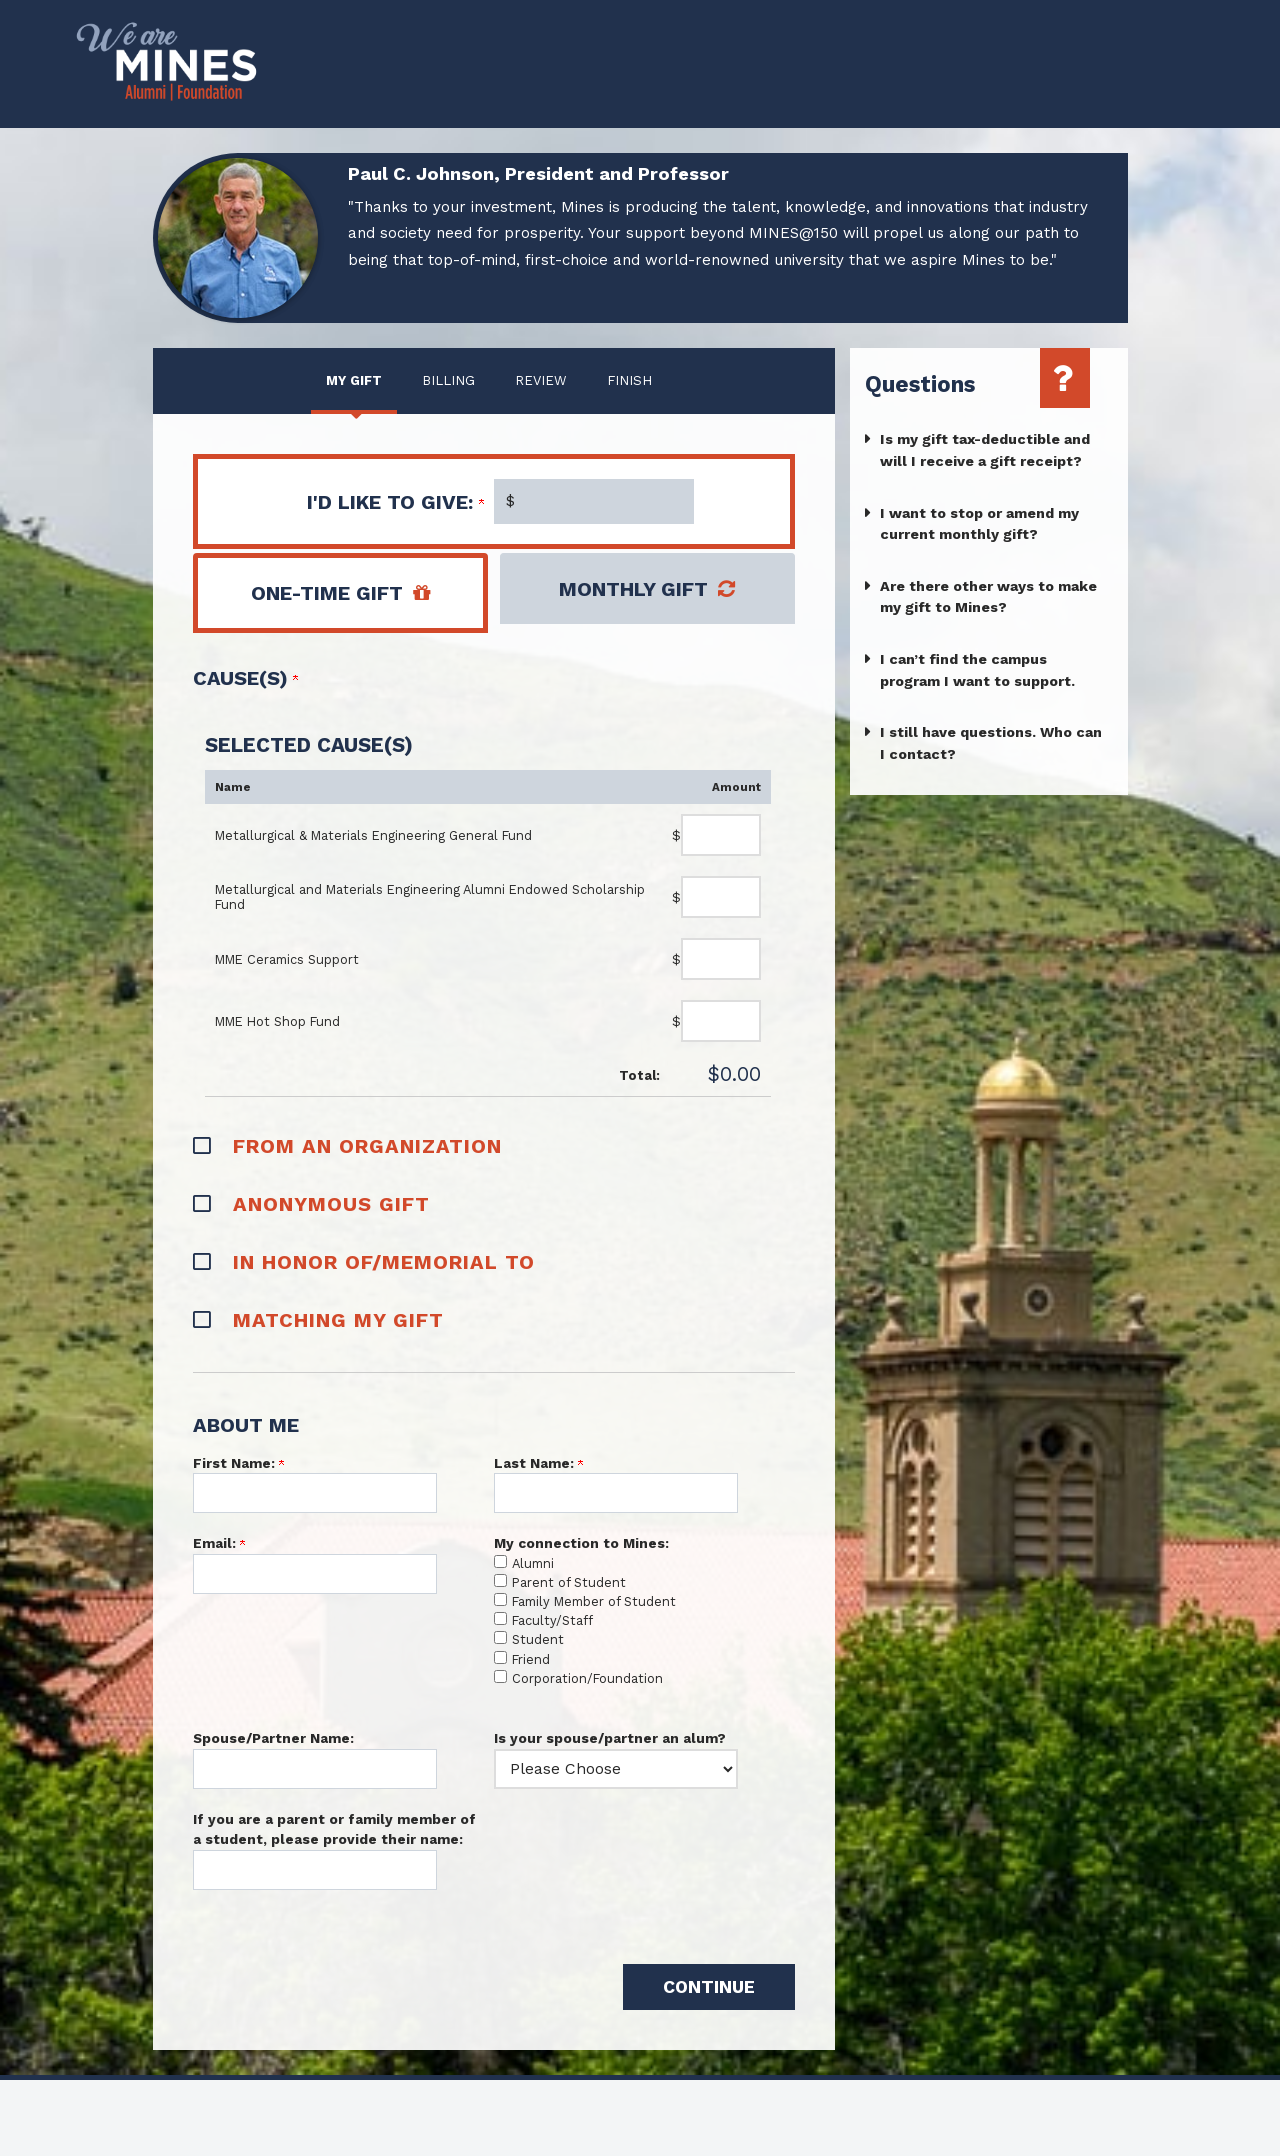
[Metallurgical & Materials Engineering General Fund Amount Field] (721, 835)
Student (538, 1639)
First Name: (238, 1463)
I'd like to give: (395, 502)
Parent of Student (569, 1582)
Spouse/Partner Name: (273, 1738)
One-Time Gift (327, 593)
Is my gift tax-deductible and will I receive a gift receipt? (985, 450)
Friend (531, 1659)
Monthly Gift (633, 589)
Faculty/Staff (552, 1620)
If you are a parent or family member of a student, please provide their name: (334, 1829)
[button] (494, 1144)
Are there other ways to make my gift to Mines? (988, 597)
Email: (219, 1543)
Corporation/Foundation (587, 1678)
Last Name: (538, 1463)
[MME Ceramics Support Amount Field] (721, 959)
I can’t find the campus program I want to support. (977, 670)
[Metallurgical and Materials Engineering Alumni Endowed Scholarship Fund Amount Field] (721, 897)
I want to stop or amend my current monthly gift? (979, 524)
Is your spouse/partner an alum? (610, 1738)
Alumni (533, 1563)
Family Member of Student (594, 1601)
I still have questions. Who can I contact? (991, 743)
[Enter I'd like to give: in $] (594, 501)
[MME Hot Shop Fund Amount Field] (721, 1021)
